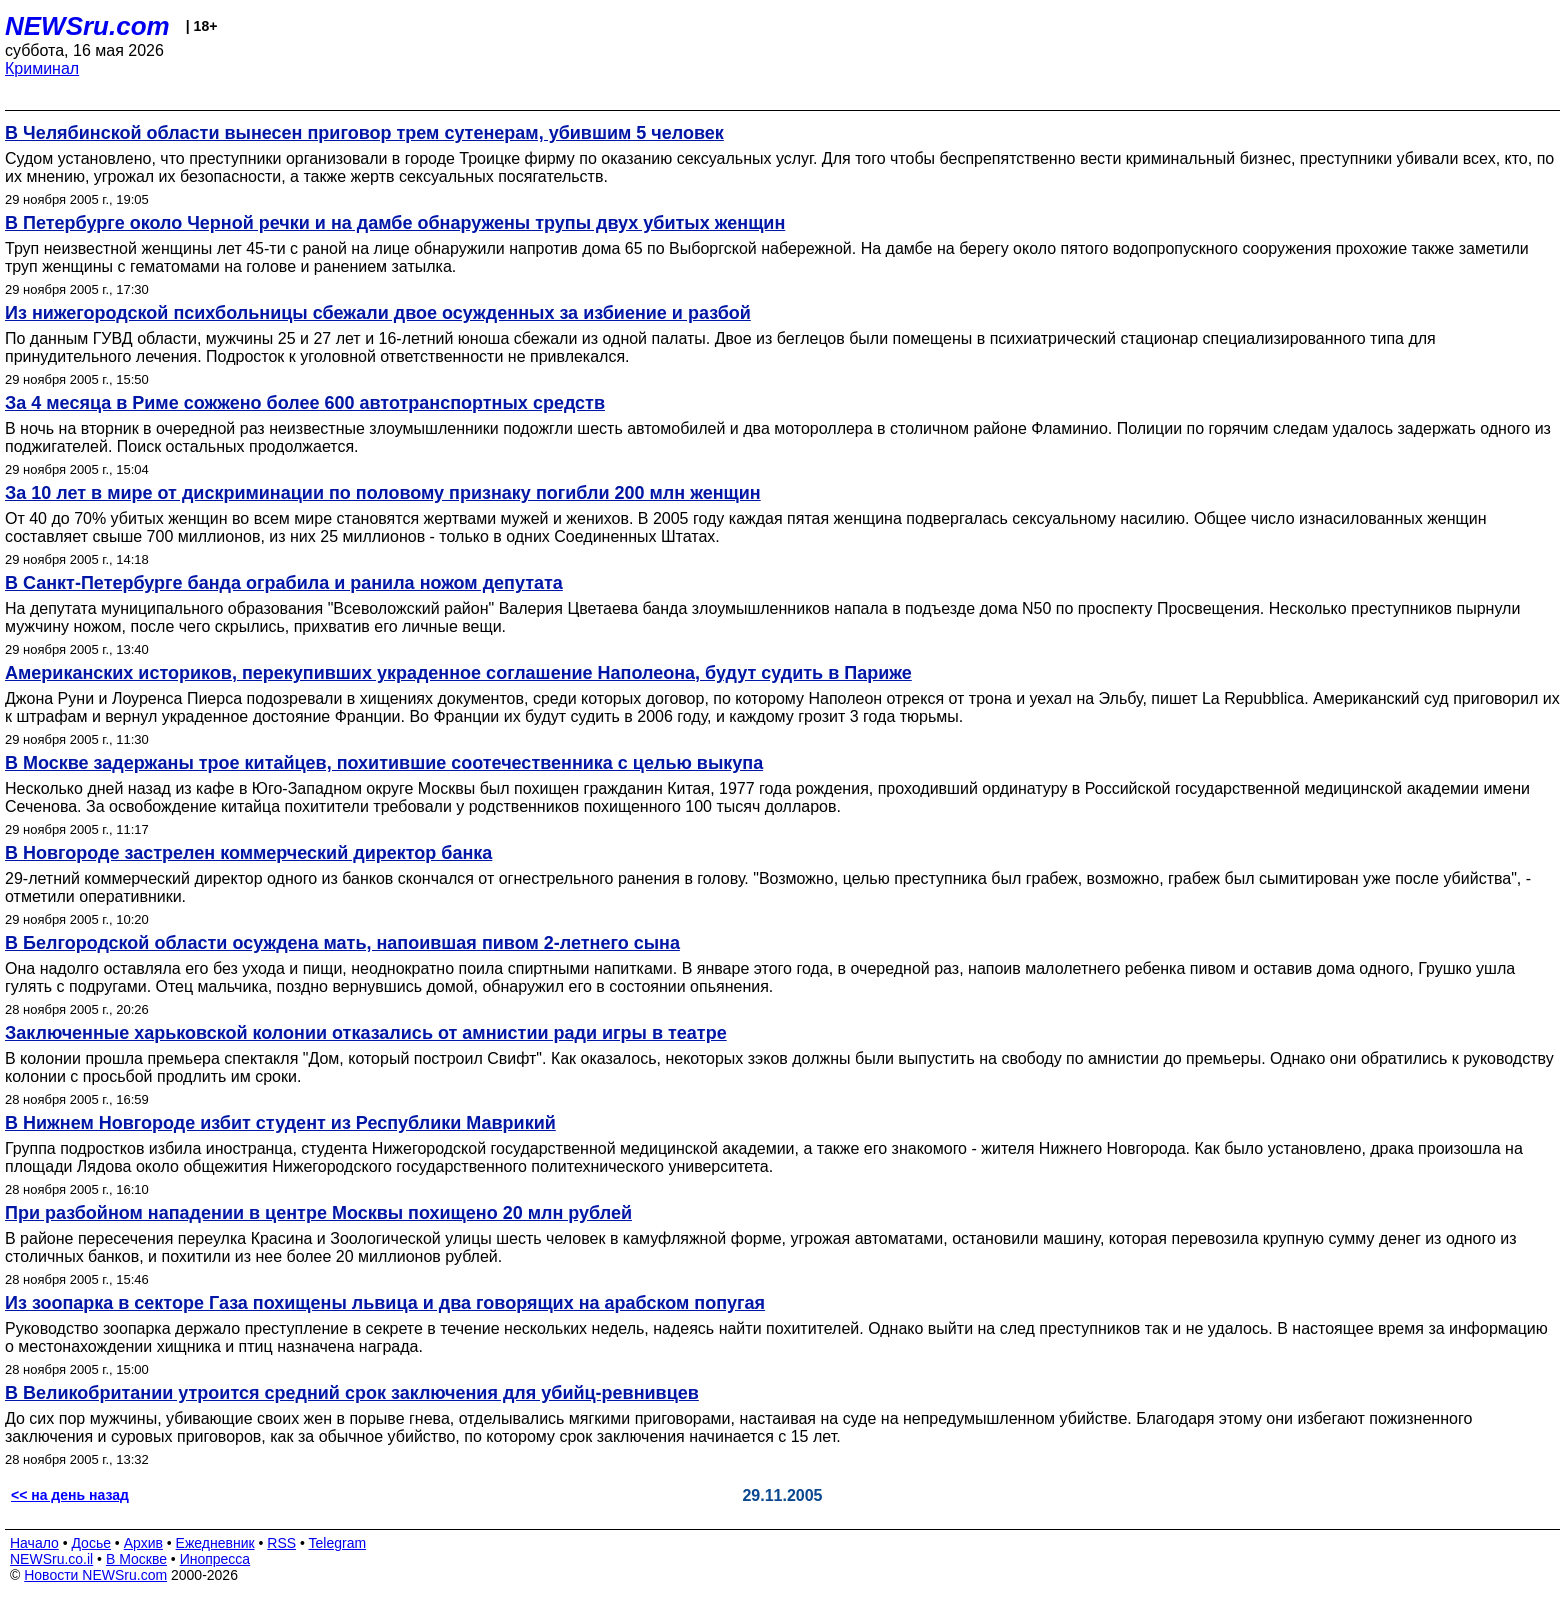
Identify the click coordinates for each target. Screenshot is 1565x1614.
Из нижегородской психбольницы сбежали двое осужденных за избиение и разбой (378, 313)
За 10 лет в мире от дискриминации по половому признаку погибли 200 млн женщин (383, 493)
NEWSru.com (87, 26)
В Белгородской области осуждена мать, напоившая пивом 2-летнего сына (342, 943)
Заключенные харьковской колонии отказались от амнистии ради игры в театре (366, 1033)
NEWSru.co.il (51, 1559)
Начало (34, 1543)
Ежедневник (215, 1543)
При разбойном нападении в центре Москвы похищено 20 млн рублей (318, 1213)
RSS (281, 1543)
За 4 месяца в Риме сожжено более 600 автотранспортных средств (305, 403)
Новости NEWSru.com (95, 1575)
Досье (91, 1543)
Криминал (42, 68)
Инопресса (215, 1559)
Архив (143, 1543)
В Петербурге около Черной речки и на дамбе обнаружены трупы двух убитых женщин (395, 223)
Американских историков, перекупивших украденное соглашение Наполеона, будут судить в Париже (458, 673)
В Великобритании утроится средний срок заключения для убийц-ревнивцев (352, 1393)
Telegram (338, 1543)
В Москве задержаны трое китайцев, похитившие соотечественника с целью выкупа (384, 763)
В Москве (136, 1559)
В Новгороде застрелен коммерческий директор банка (248, 853)
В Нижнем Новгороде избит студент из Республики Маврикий (280, 1123)
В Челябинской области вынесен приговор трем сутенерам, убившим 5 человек (364, 133)
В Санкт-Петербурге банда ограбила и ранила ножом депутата (284, 583)
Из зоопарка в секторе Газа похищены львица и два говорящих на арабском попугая (385, 1303)
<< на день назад (70, 1495)
